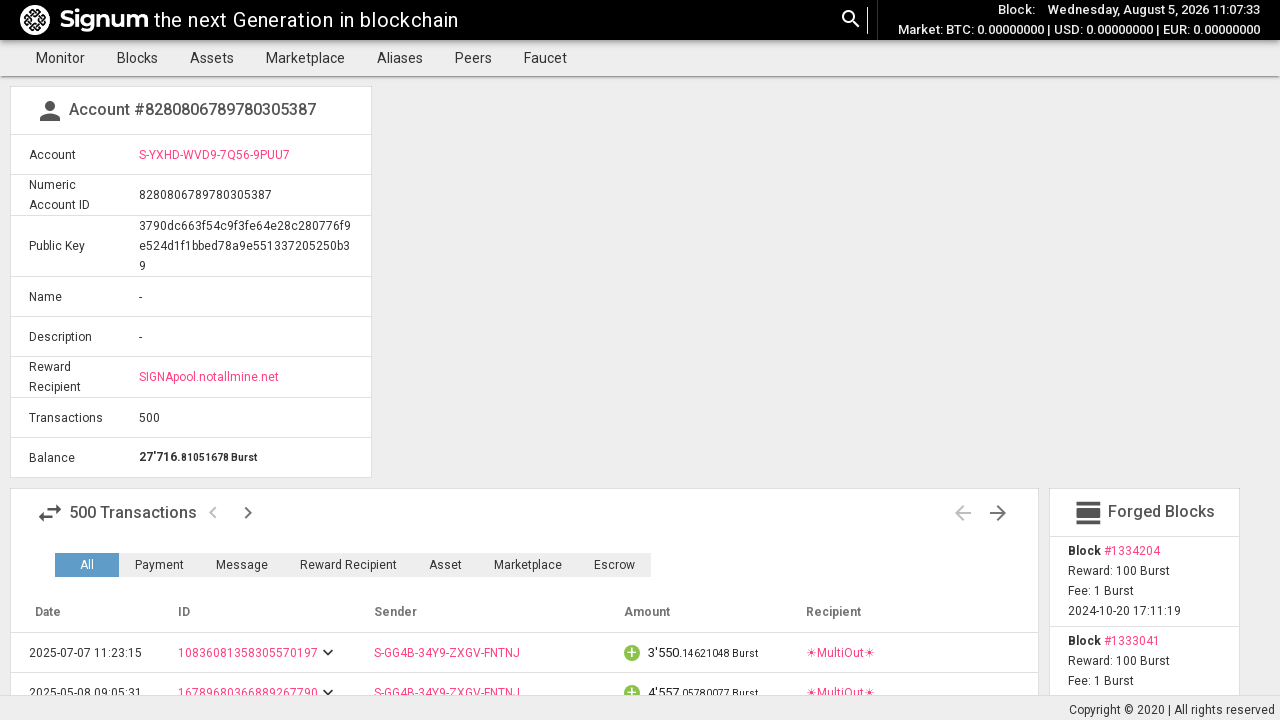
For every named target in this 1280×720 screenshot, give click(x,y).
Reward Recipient (348, 565)
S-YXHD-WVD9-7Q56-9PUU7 (214, 155)
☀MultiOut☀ (840, 653)
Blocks (137, 58)
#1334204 (1132, 551)
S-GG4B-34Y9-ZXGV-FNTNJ (447, 653)
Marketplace (305, 58)
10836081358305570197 (248, 653)
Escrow (614, 565)
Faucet (545, 58)
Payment (159, 565)
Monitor (60, 58)
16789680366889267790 (248, 693)
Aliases (400, 58)
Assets (212, 58)
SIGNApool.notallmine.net (209, 377)
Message (242, 565)
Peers (473, 58)
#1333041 (1132, 641)
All (87, 565)
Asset (445, 565)
